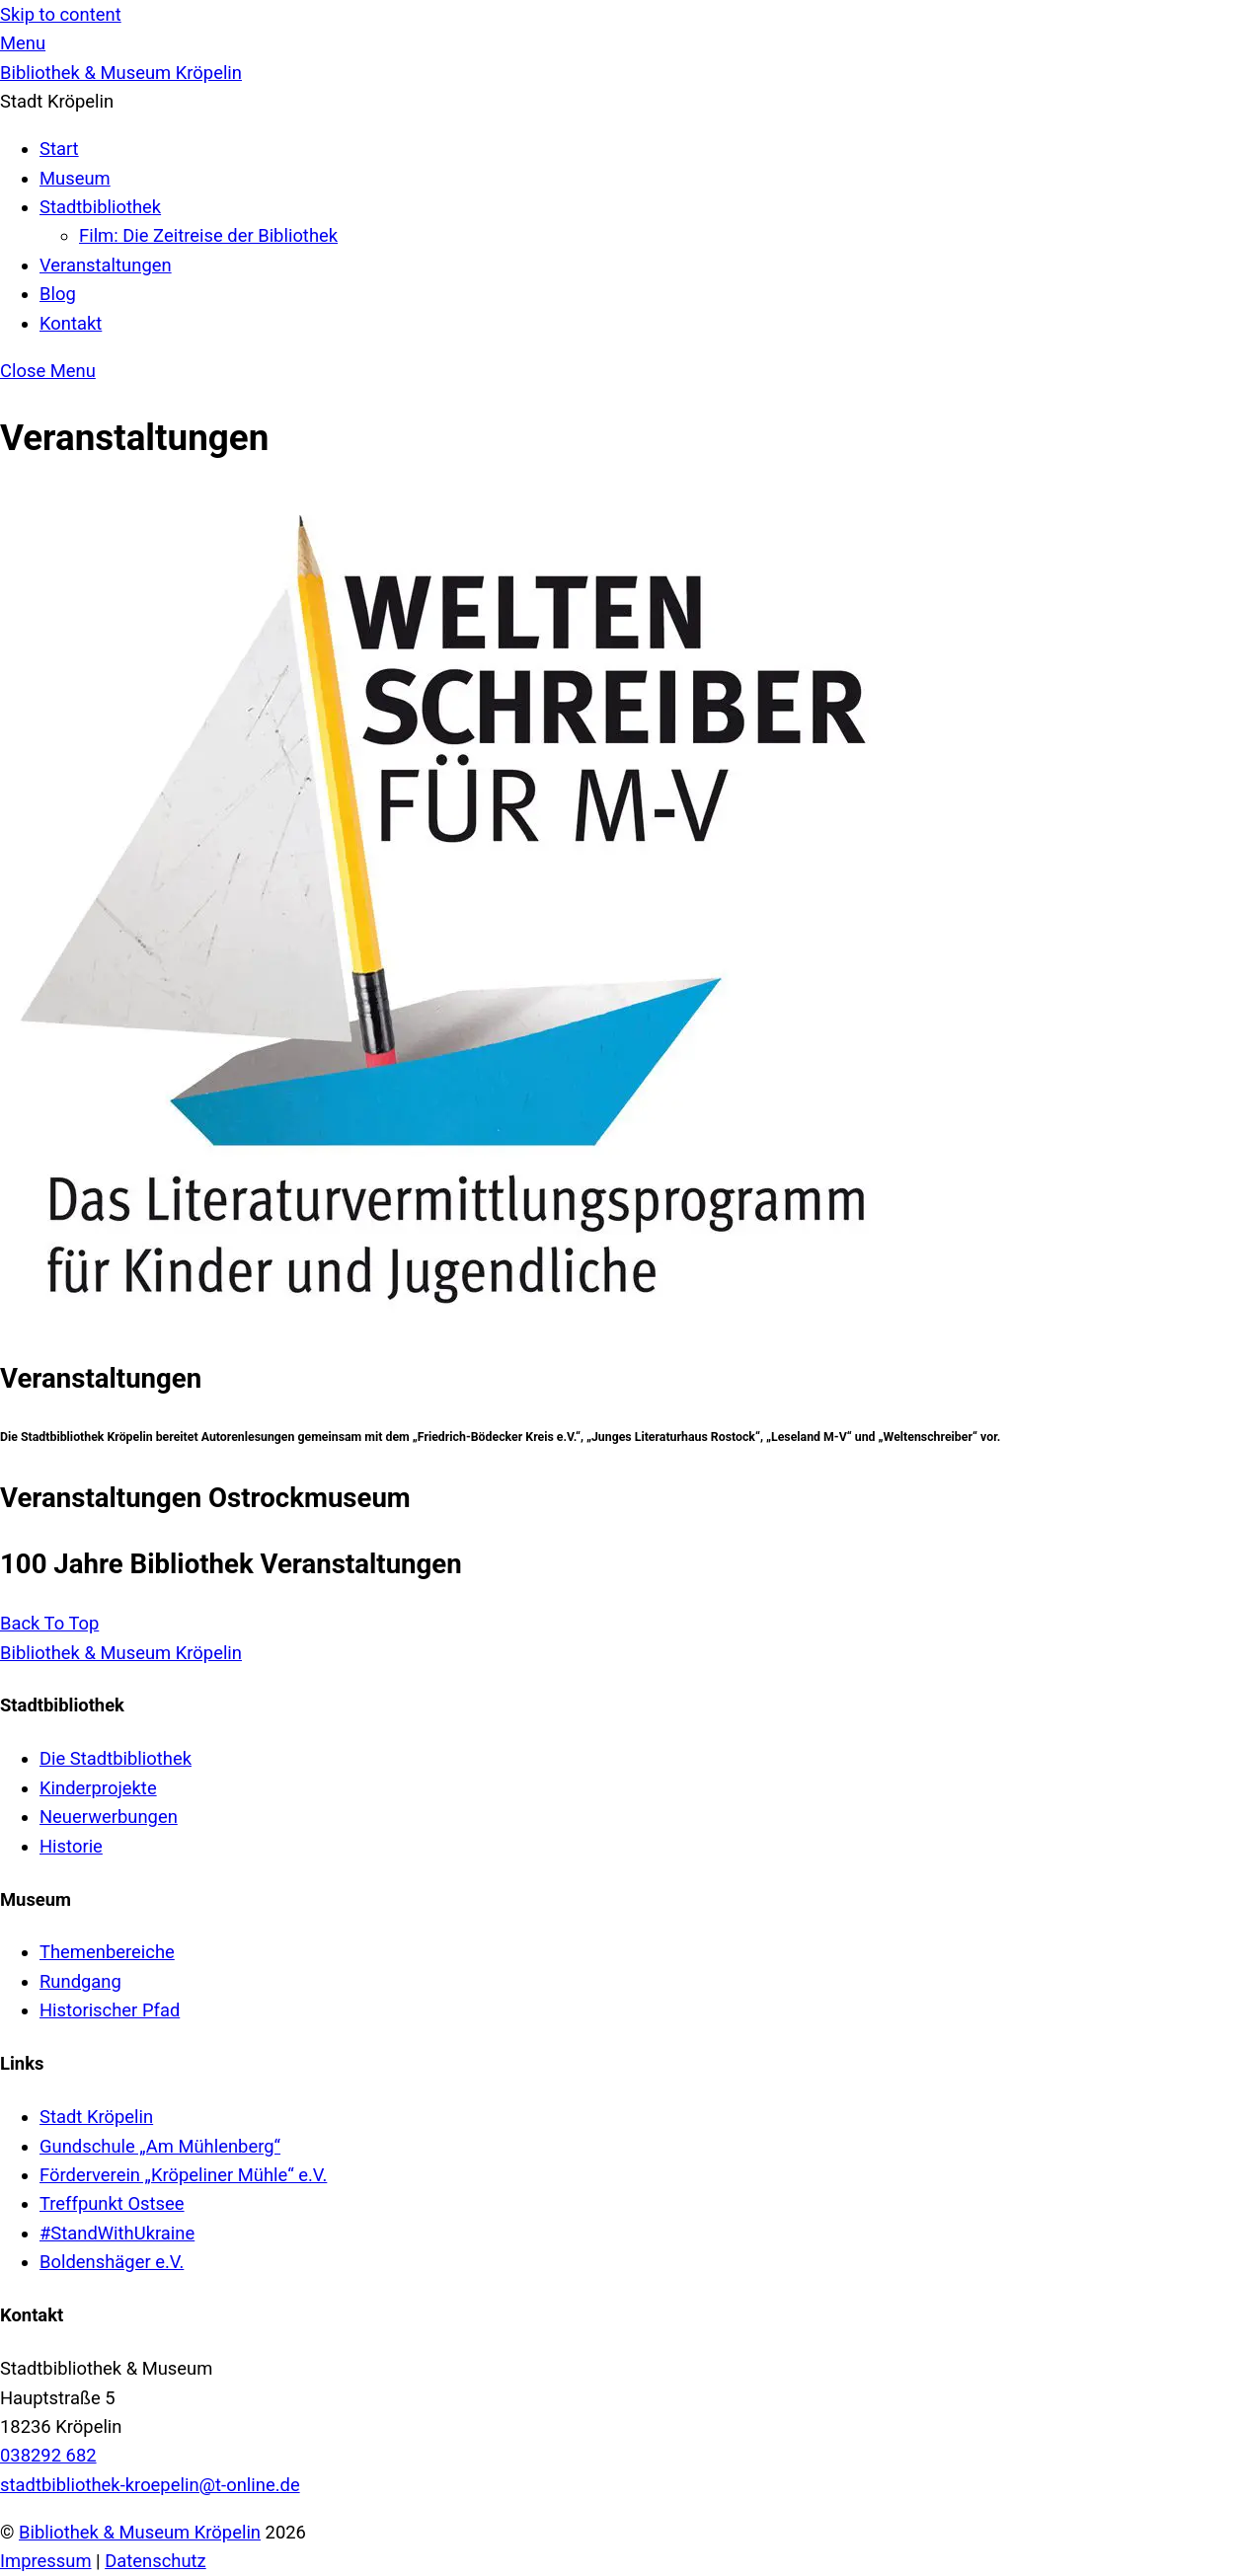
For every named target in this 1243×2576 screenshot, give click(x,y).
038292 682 (48, 2455)
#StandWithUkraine (116, 2233)
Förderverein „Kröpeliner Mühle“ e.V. (183, 2174)
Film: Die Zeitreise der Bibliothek (208, 235)
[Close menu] (48, 370)
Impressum (46, 2560)
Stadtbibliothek (100, 206)
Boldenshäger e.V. (111, 2261)
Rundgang (80, 1981)
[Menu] (22, 43)
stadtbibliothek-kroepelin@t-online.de (150, 2484)
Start (59, 148)
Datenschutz (155, 2560)
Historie (71, 1846)
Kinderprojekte (98, 1788)
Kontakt (70, 323)
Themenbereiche (107, 1951)
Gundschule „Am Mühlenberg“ (159, 2146)
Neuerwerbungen (108, 1816)
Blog (57, 293)
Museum (75, 178)
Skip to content (60, 14)
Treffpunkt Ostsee (112, 2203)
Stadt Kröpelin (96, 2116)
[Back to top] (49, 1623)
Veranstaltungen (105, 265)
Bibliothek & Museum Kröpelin (140, 2532)
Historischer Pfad (109, 2010)
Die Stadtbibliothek (115, 1758)
